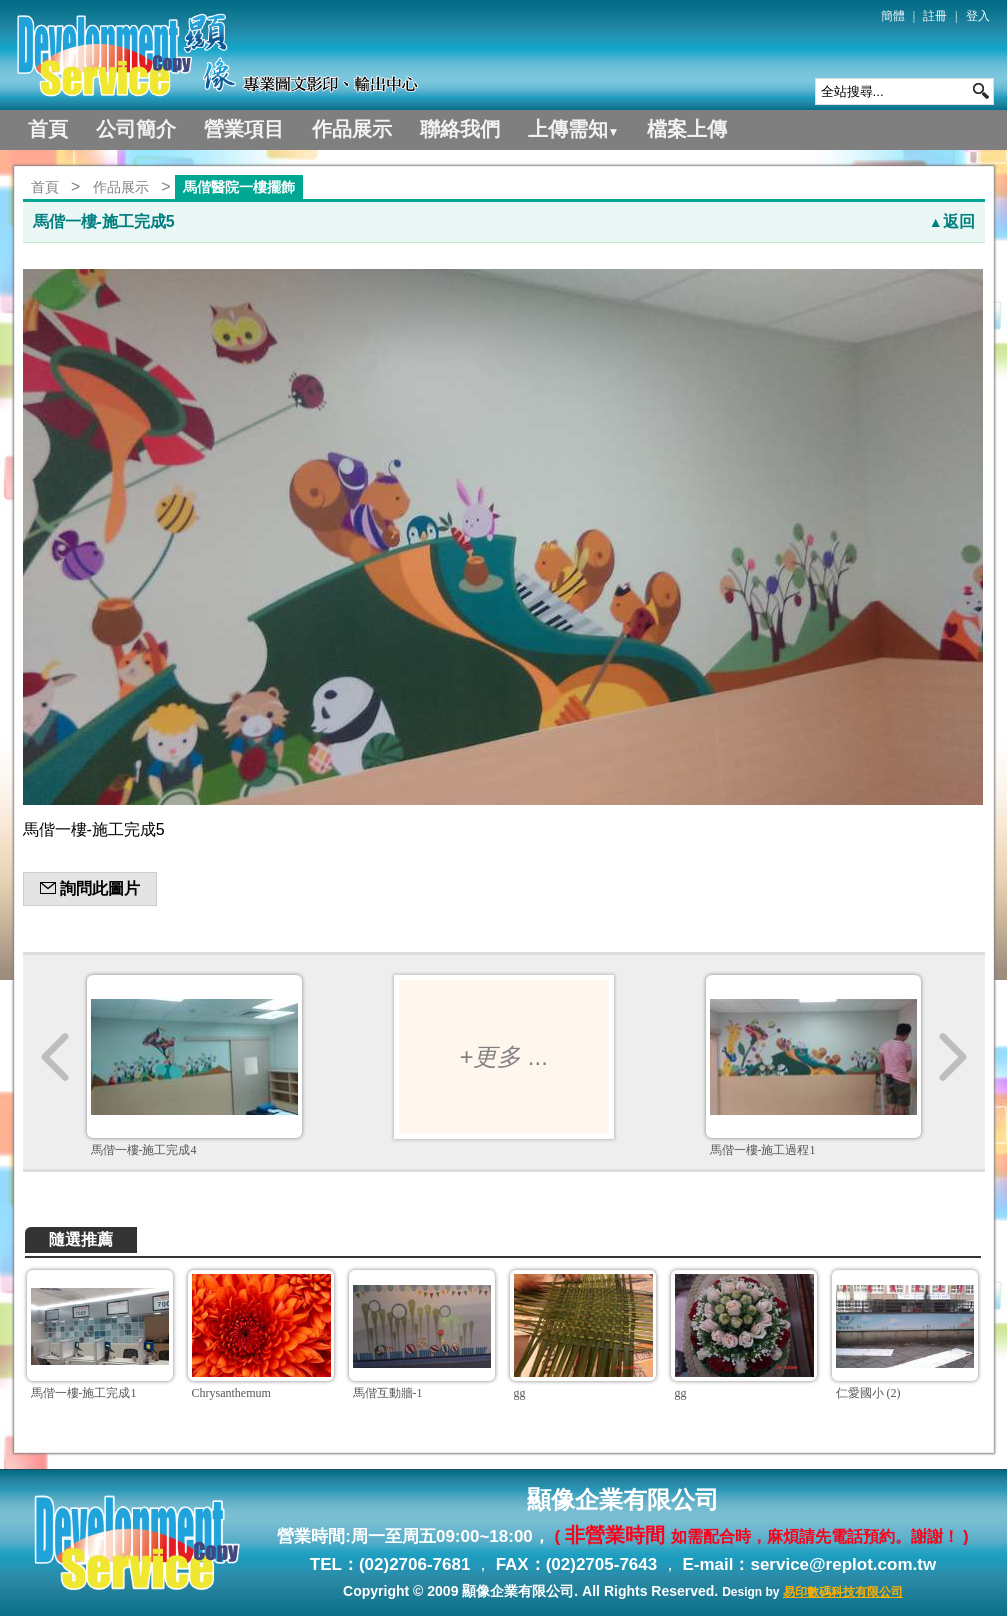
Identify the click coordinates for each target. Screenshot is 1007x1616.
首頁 (48, 129)
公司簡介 (136, 129)
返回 (952, 221)
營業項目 (244, 129)
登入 (978, 16)
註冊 (935, 16)
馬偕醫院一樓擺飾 (239, 187)
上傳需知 (574, 129)
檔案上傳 (687, 129)
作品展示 (352, 129)
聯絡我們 (460, 129)
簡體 (893, 16)
